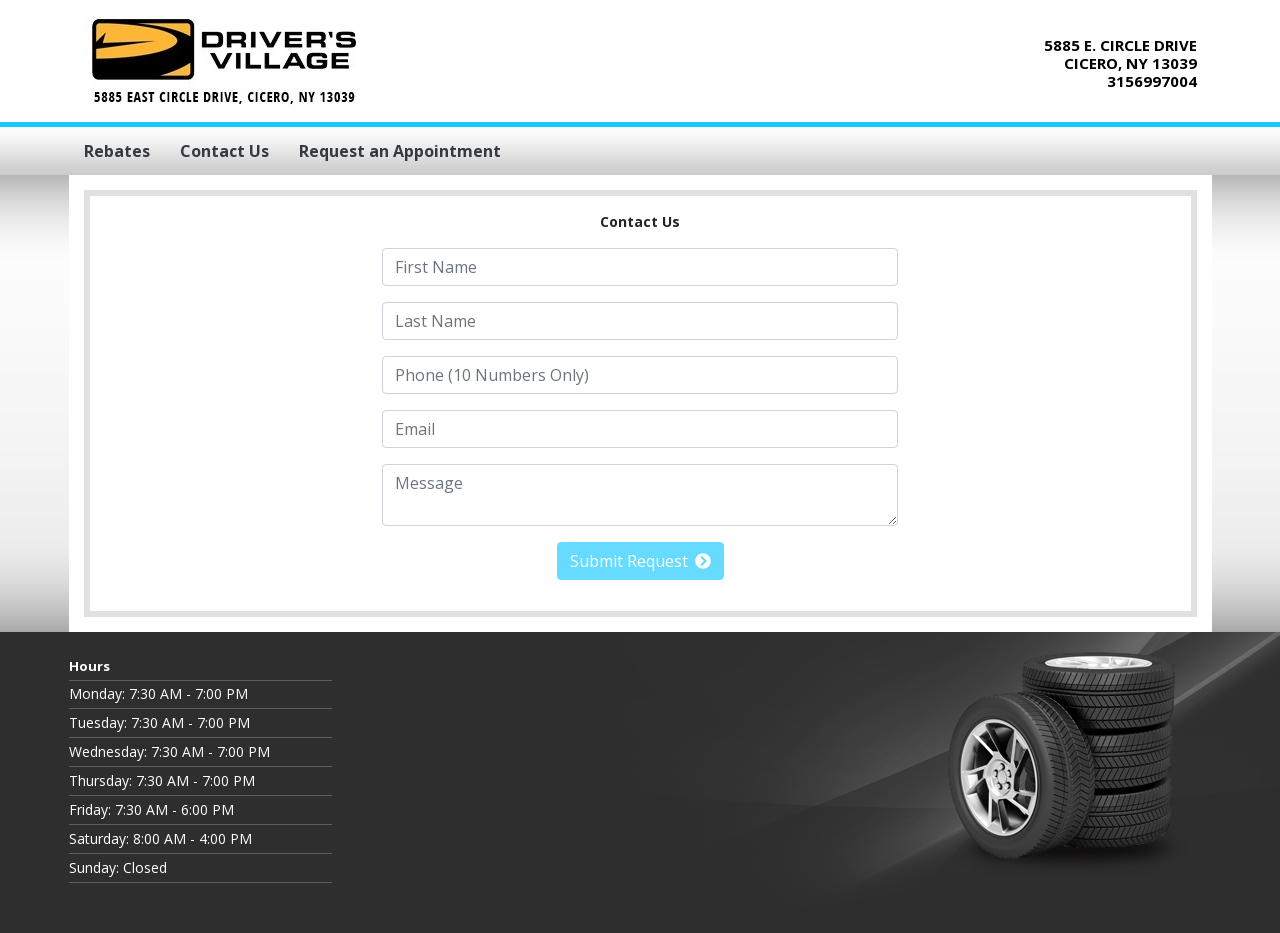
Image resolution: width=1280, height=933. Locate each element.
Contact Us (224, 151)
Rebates (117, 151)
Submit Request (640, 561)
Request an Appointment (400, 151)
